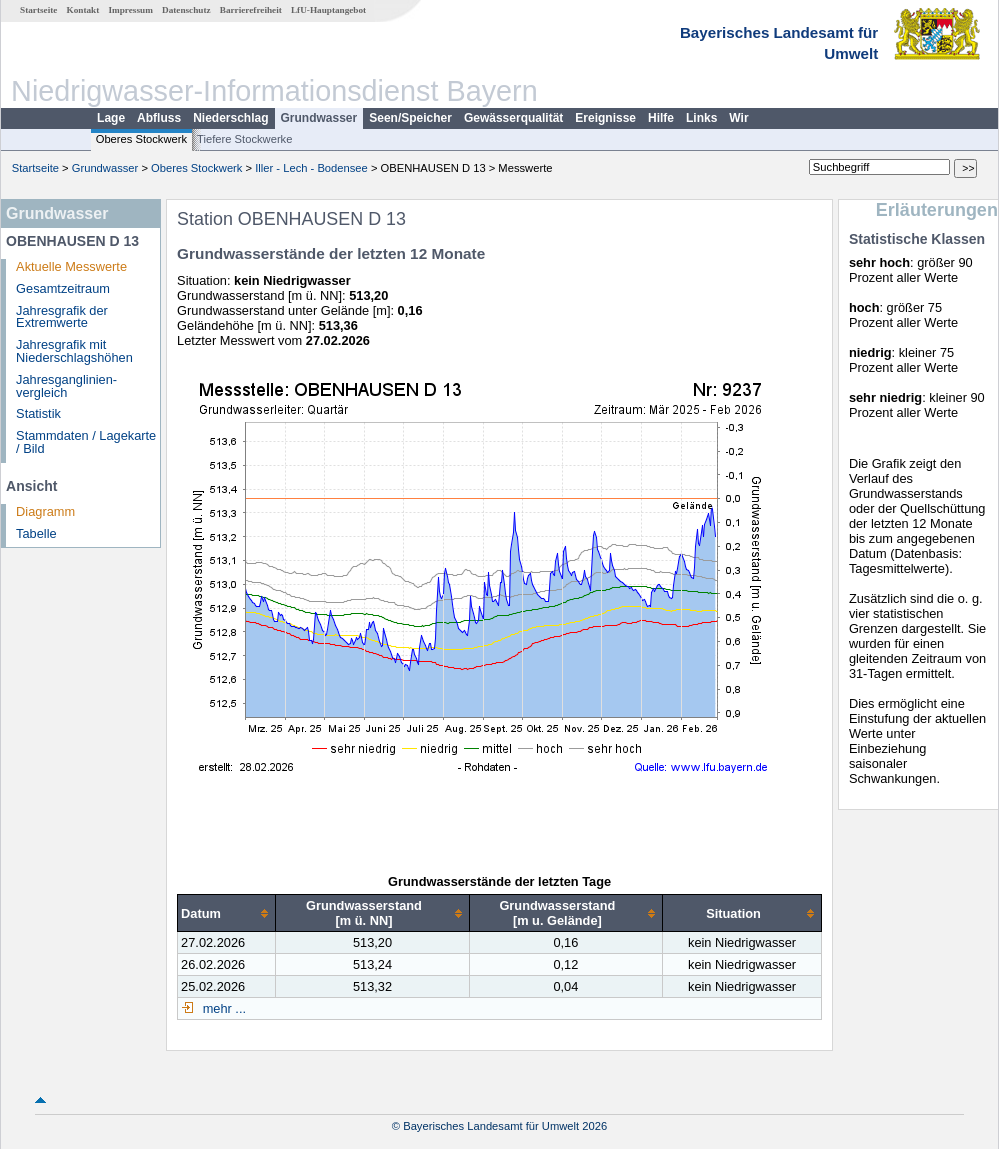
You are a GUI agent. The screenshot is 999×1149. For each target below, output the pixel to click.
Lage (111, 118)
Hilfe (661, 118)
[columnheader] (227, 913)
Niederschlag (230, 118)
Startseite (38, 10)
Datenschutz (186, 10)
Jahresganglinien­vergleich (66, 386)
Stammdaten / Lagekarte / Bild (86, 442)
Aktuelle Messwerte (71, 266)
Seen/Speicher (410, 118)
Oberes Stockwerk (141, 139)
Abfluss (159, 118)
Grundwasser (319, 118)
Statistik (38, 413)
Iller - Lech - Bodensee (311, 168)
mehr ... (222, 1008)
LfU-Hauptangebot (328, 10)
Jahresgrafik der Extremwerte (62, 317)
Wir (738, 118)
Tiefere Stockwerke (244, 139)
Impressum (131, 10)
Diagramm (45, 511)
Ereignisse (605, 118)
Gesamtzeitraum (63, 288)
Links (701, 118)
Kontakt (83, 10)
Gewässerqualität (513, 118)
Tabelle (36, 533)
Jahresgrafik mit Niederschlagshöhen (74, 351)
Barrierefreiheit (251, 10)
